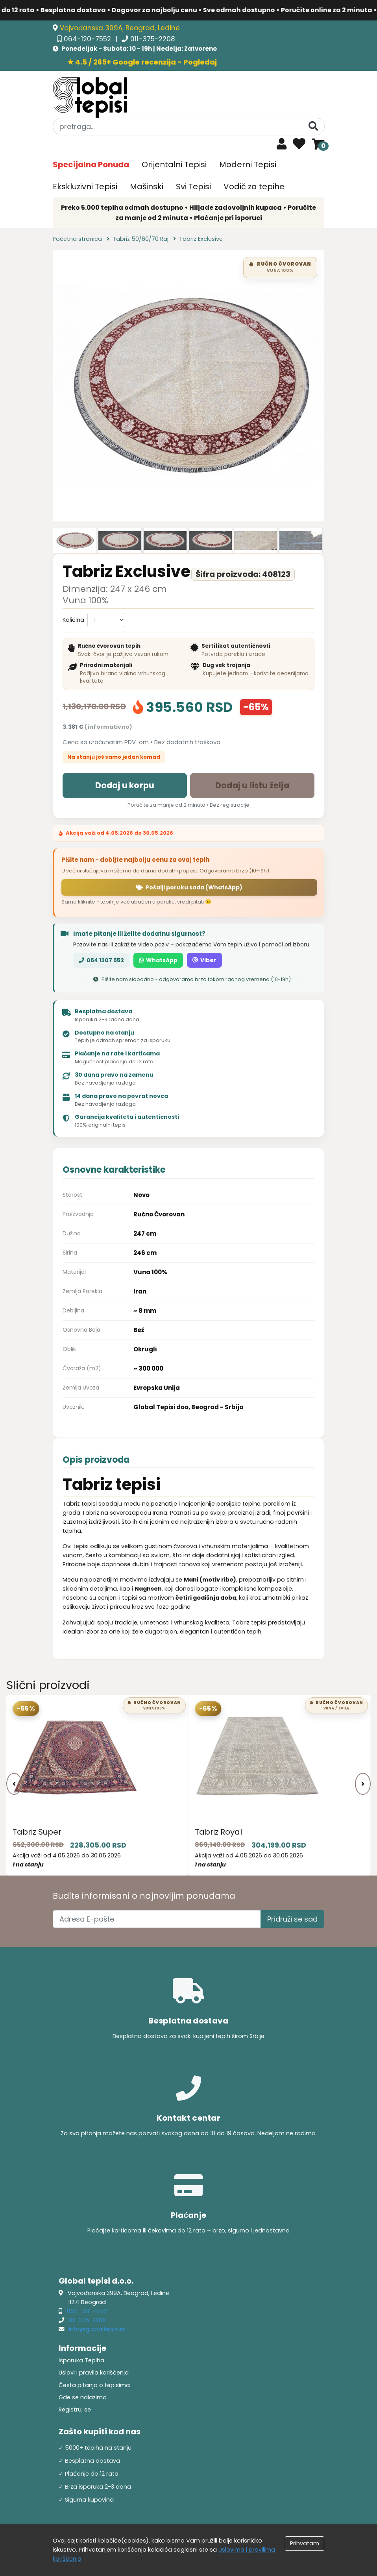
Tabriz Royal (218, 1831)
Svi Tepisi (193, 186)
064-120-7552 (88, 39)
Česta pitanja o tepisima (94, 2385)
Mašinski (146, 186)
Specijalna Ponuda (91, 164)
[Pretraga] (313, 126)
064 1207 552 (101, 960)
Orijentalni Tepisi (174, 164)
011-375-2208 (152, 39)
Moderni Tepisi (247, 164)
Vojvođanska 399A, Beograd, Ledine (120, 28)
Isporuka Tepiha (81, 2360)
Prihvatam (304, 2543)
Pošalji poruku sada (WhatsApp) (189, 887)
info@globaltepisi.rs (97, 2329)
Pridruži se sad (292, 1919)
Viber (204, 960)
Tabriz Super (37, 1831)
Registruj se (75, 2409)
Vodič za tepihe (254, 186)
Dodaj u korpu (125, 785)
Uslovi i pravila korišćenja (94, 2372)
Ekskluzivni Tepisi (85, 186)
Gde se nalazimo (83, 2397)
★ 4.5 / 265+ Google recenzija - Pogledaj (142, 62)
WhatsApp (158, 960)
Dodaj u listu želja (252, 785)
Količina (73, 620)
